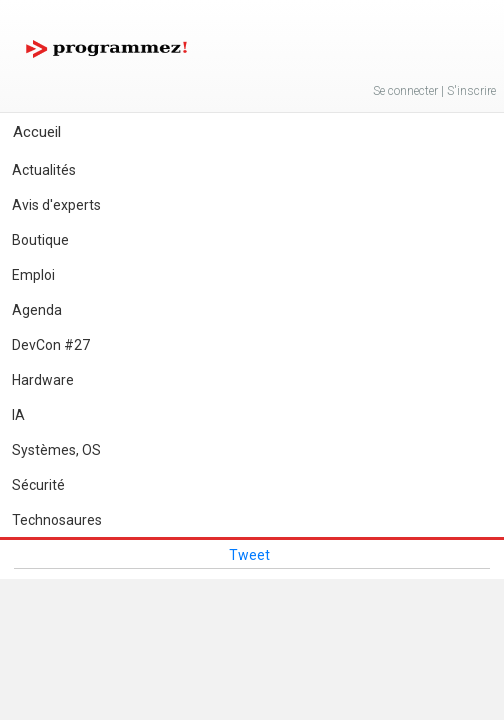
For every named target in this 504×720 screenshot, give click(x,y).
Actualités (44, 170)
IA (18, 415)
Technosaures (57, 520)
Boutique (40, 240)
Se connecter (405, 91)
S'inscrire (471, 91)
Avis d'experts (56, 205)
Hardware (43, 380)
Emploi (33, 275)
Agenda (37, 310)
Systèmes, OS (56, 450)
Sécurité (38, 485)
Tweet (249, 555)
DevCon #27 (51, 345)
